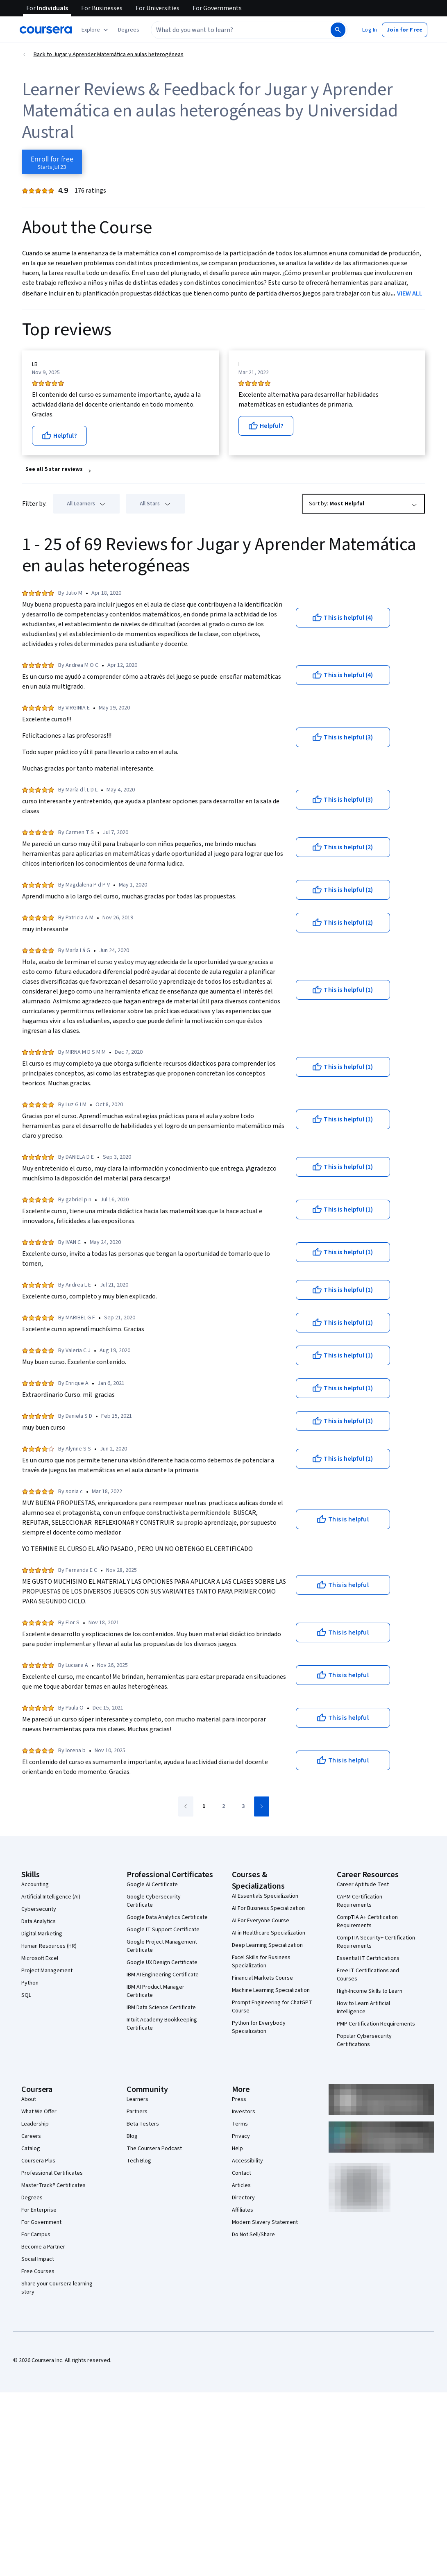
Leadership (35, 2124)
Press (239, 2099)
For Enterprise (39, 2210)
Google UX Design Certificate (162, 1962)
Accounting (35, 1884)
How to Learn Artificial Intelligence (363, 2007)
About (28, 2099)
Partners (137, 2112)
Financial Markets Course (262, 1978)
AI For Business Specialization (268, 1908)
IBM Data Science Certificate (161, 2007)
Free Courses (37, 2271)
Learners (137, 2099)
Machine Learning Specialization (271, 1990)
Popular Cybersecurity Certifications (364, 2040)
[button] (129, 30)
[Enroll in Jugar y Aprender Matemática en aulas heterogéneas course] (52, 162)
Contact (241, 2173)
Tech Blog (139, 2161)
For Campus (35, 2234)
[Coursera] (46, 29)
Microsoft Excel (39, 1958)
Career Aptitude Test (363, 1884)
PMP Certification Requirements (376, 2024)
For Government (41, 2222)
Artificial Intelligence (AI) (50, 1897)
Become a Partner (43, 2247)
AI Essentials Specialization (265, 1896)
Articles (241, 2185)
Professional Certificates (52, 2173)
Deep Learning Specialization (267, 1945)
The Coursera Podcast (154, 2148)
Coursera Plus (38, 2161)
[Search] (338, 30)
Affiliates (242, 2210)
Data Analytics (38, 1921)
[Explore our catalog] (95, 30)
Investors (243, 2112)
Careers (31, 2136)
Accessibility (247, 2161)
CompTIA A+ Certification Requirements (367, 1921)
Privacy (241, 2136)
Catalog (30, 2148)
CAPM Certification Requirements (359, 1901)
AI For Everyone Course (260, 1921)
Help (237, 2148)
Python (30, 1983)
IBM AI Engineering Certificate (163, 1975)
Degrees (32, 2198)
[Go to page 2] (223, 1807)
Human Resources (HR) (49, 1946)
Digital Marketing (41, 1934)
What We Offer (39, 2112)
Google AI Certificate (152, 1884)
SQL (26, 1995)
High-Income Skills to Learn (369, 1991)
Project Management (47, 1971)
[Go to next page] (261, 1806)
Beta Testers (143, 2124)
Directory (243, 2198)
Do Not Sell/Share (253, 2234)
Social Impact (37, 2259)
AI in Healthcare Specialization (268, 1933)
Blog (132, 2136)
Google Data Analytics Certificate (167, 1917)
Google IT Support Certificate (163, 1930)
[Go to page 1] (204, 1807)
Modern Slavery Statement (265, 2222)
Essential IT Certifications (368, 1958)
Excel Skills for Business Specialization (261, 1961)
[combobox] (240, 30)
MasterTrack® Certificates (53, 2185)
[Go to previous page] (185, 1806)
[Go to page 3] (243, 1807)
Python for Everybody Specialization (259, 2027)
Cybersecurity (38, 1909)
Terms (240, 2124)
